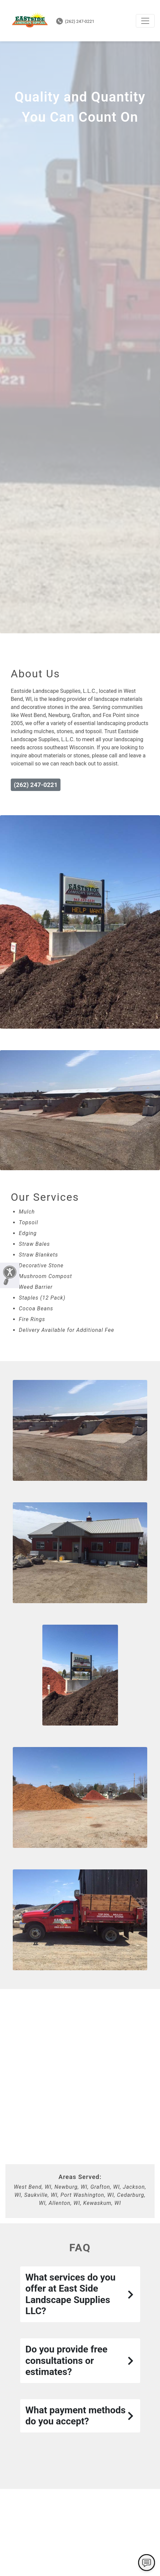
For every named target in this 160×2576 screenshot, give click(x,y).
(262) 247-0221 (75, 21)
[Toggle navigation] (145, 21)
